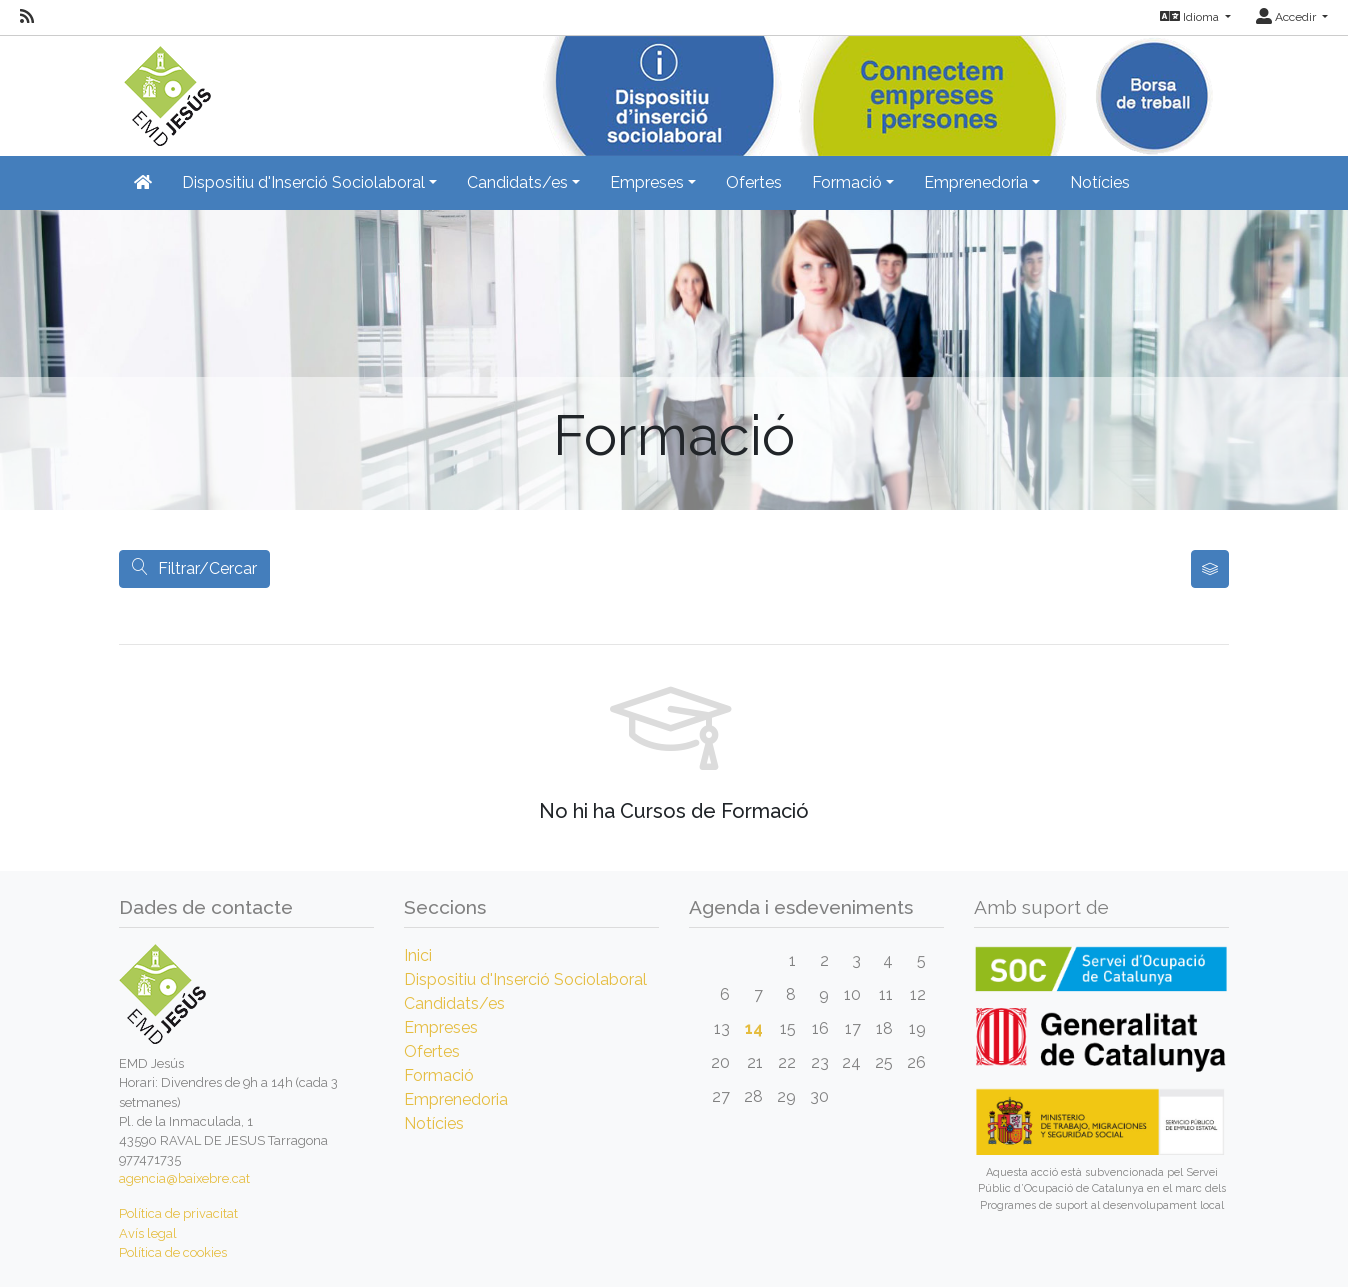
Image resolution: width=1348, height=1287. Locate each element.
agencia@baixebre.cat (184, 1178)
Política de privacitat (178, 1213)
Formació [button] (847, 182)
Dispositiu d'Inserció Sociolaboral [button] (303, 182)
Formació (439, 1075)
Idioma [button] (1191, 17)
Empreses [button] (647, 182)
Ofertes (754, 182)
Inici (418, 955)
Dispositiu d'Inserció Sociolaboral (525, 979)
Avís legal (148, 1233)
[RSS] (27, 17)
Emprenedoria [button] (976, 182)
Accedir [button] (1287, 17)
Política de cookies (173, 1252)
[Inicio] (165, 89)
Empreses (441, 1027)
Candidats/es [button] (517, 182)
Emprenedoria (456, 1099)
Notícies (1100, 182)
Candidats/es (454, 1003)
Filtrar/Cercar (194, 568)
